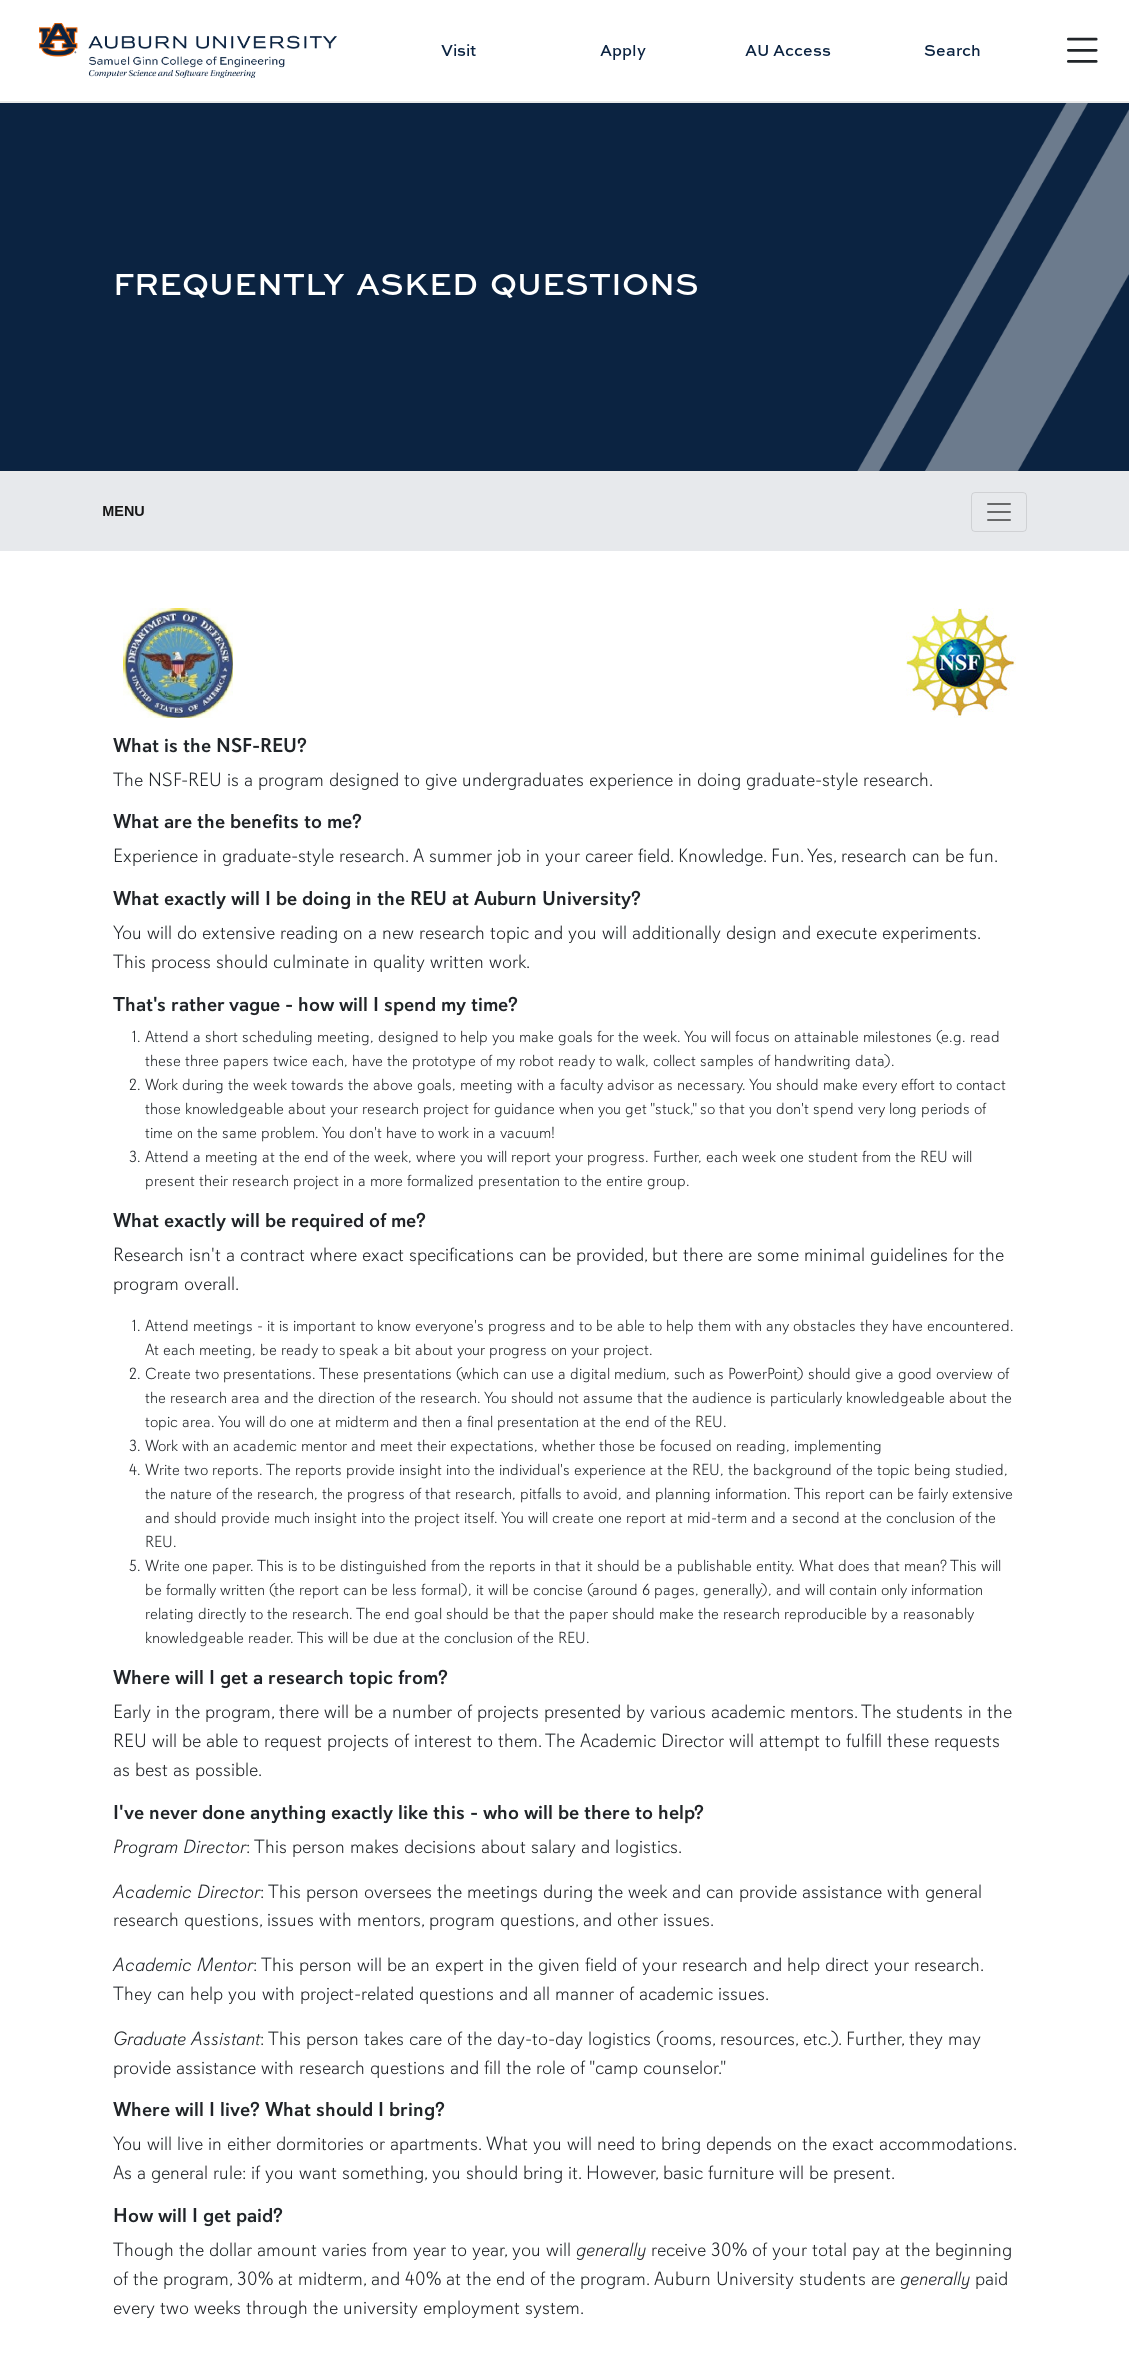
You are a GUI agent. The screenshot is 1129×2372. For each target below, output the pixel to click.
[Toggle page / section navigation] (999, 512)
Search (952, 50)
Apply (623, 50)
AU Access (788, 50)
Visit (458, 50)
